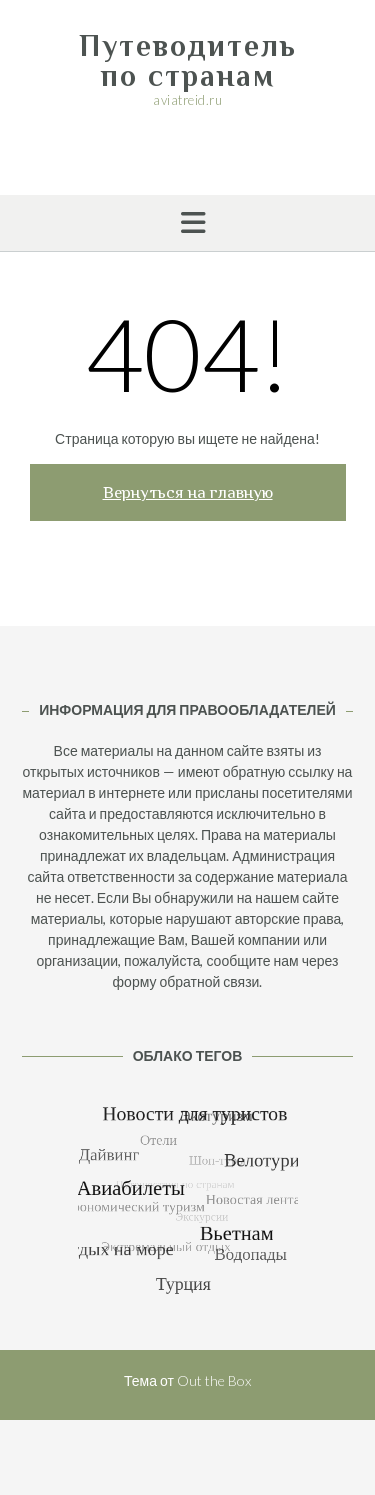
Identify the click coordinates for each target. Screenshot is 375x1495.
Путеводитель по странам (188, 61)
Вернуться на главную (188, 492)
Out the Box (214, 1380)
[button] (187, 223)
